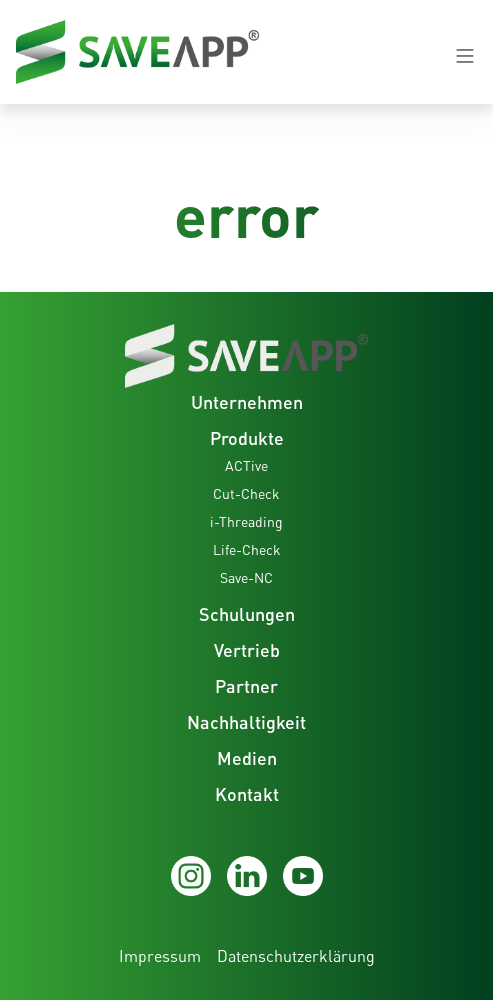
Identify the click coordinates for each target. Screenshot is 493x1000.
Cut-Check (246, 493)
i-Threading (246, 521)
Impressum (160, 956)
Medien (247, 758)
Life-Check (247, 549)
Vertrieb (247, 650)
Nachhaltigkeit (246, 722)
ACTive (246, 465)
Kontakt (247, 794)
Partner (246, 686)
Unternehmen (247, 402)
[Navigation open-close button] (465, 56)
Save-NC (246, 577)
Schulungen (247, 614)
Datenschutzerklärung (296, 956)
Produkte (247, 438)
